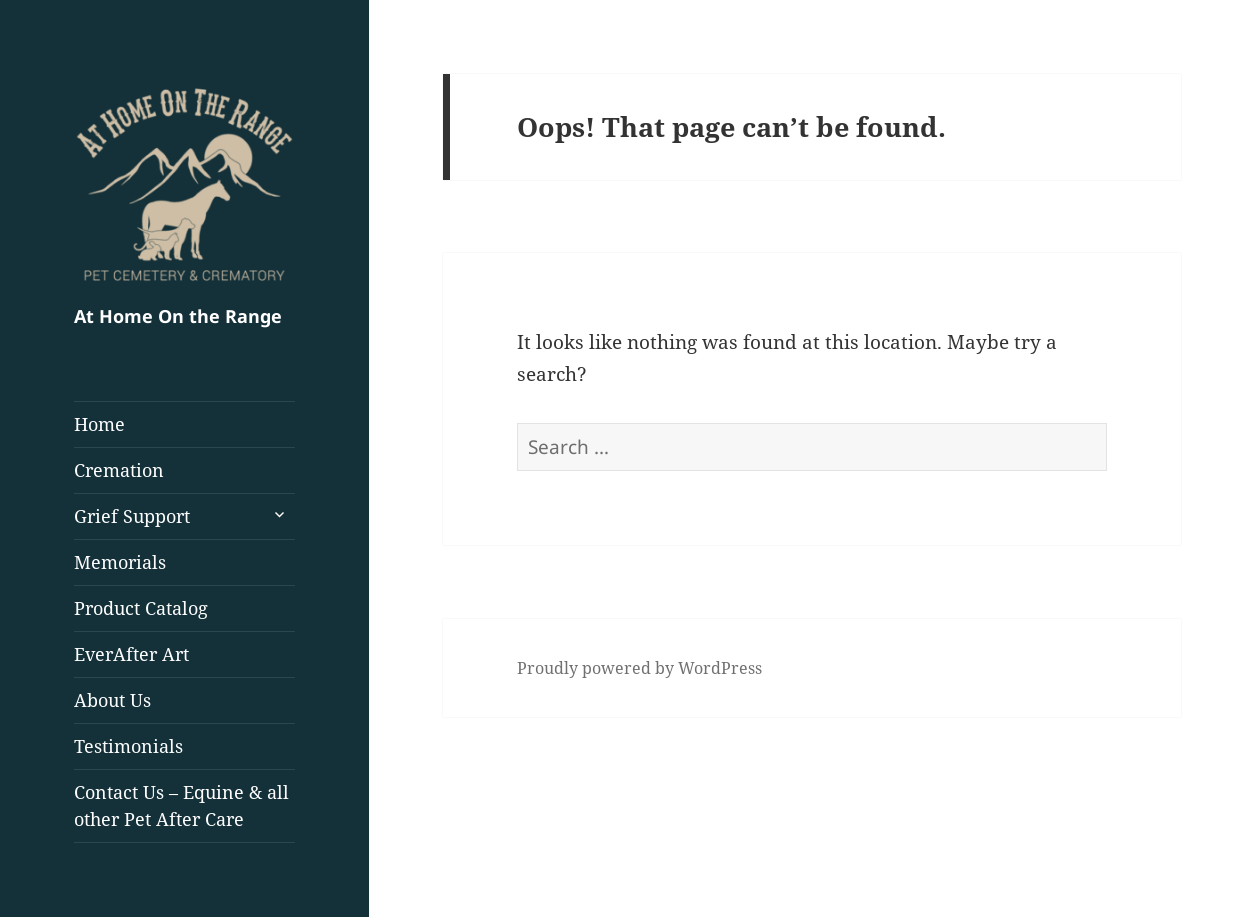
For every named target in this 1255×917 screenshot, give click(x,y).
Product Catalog (141, 608)
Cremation (119, 470)
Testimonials (128, 746)
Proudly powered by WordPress (639, 668)
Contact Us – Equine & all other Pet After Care (181, 805)
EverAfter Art (131, 654)
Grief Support (132, 516)
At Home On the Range (178, 316)
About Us (112, 700)
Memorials (120, 562)
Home (99, 424)
